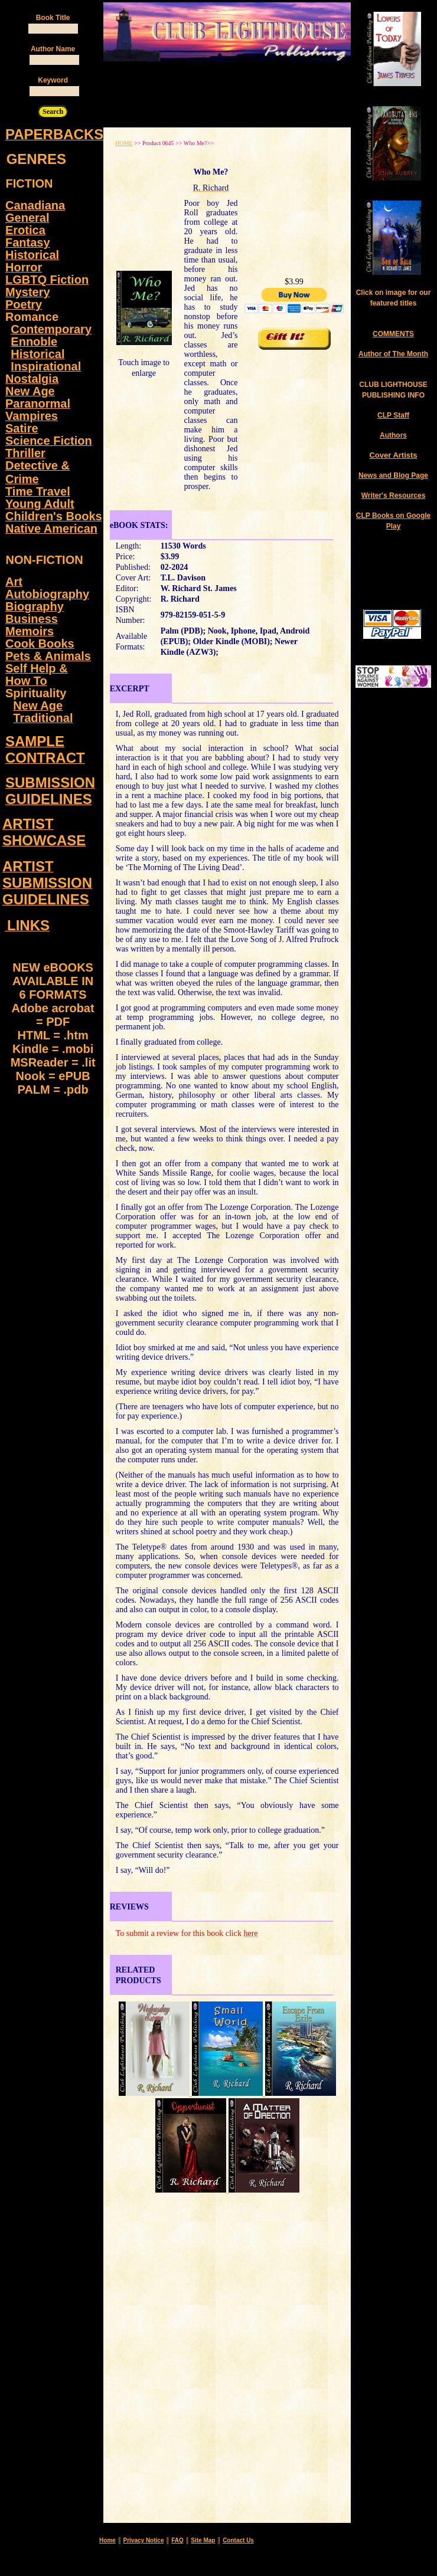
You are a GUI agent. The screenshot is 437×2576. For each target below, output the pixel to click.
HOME (123, 143)
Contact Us (238, 2540)
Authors (393, 435)
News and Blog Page (393, 475)
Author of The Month (393, 354)
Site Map (203, 2540)
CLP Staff (393, 415)
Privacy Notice (143, 2540)
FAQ (177, 2540)
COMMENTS (393, 334)
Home (107, 2540)
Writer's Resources (393, 495)
